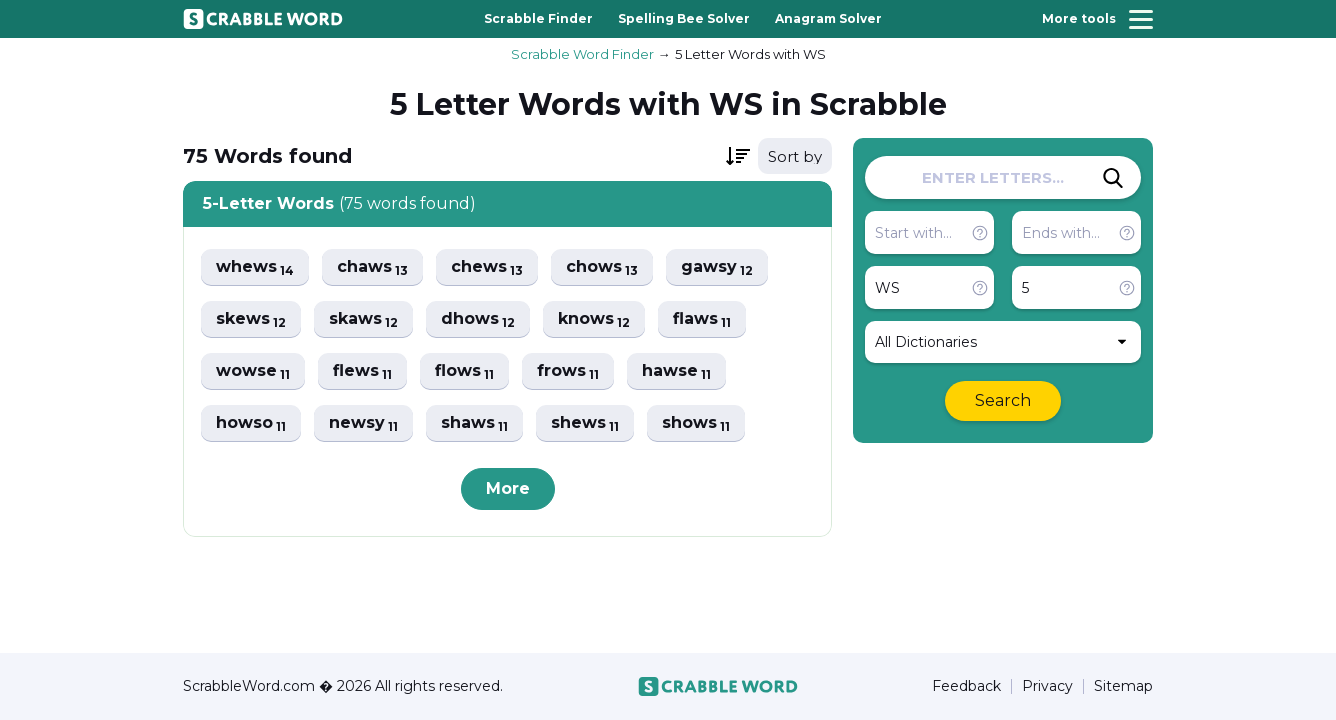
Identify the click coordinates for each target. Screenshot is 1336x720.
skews (251, 319)
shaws (474, 423)
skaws (363, 319)
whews (255, 267)
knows (594, 319)
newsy (363, 423)
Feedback (966, 686)
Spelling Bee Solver (684, 18)
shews (585, 423)
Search (1003, 400)
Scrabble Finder (538, 18)
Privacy (1047, 686)
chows (602, 267)
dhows (478, 319)
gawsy (717, 267)
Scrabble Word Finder (582, 54)
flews (362, 371)
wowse (253, 371)
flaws (702, 319)
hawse (676, 371)
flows (464, 371)
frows (568, 371)
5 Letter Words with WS (750, 54)
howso (251, 423)
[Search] (1113, 178)
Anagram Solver (828, 18)
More (508, 488)
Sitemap (1123, 686)
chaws (372, 267)
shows (696, 423)
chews (487, 267)
